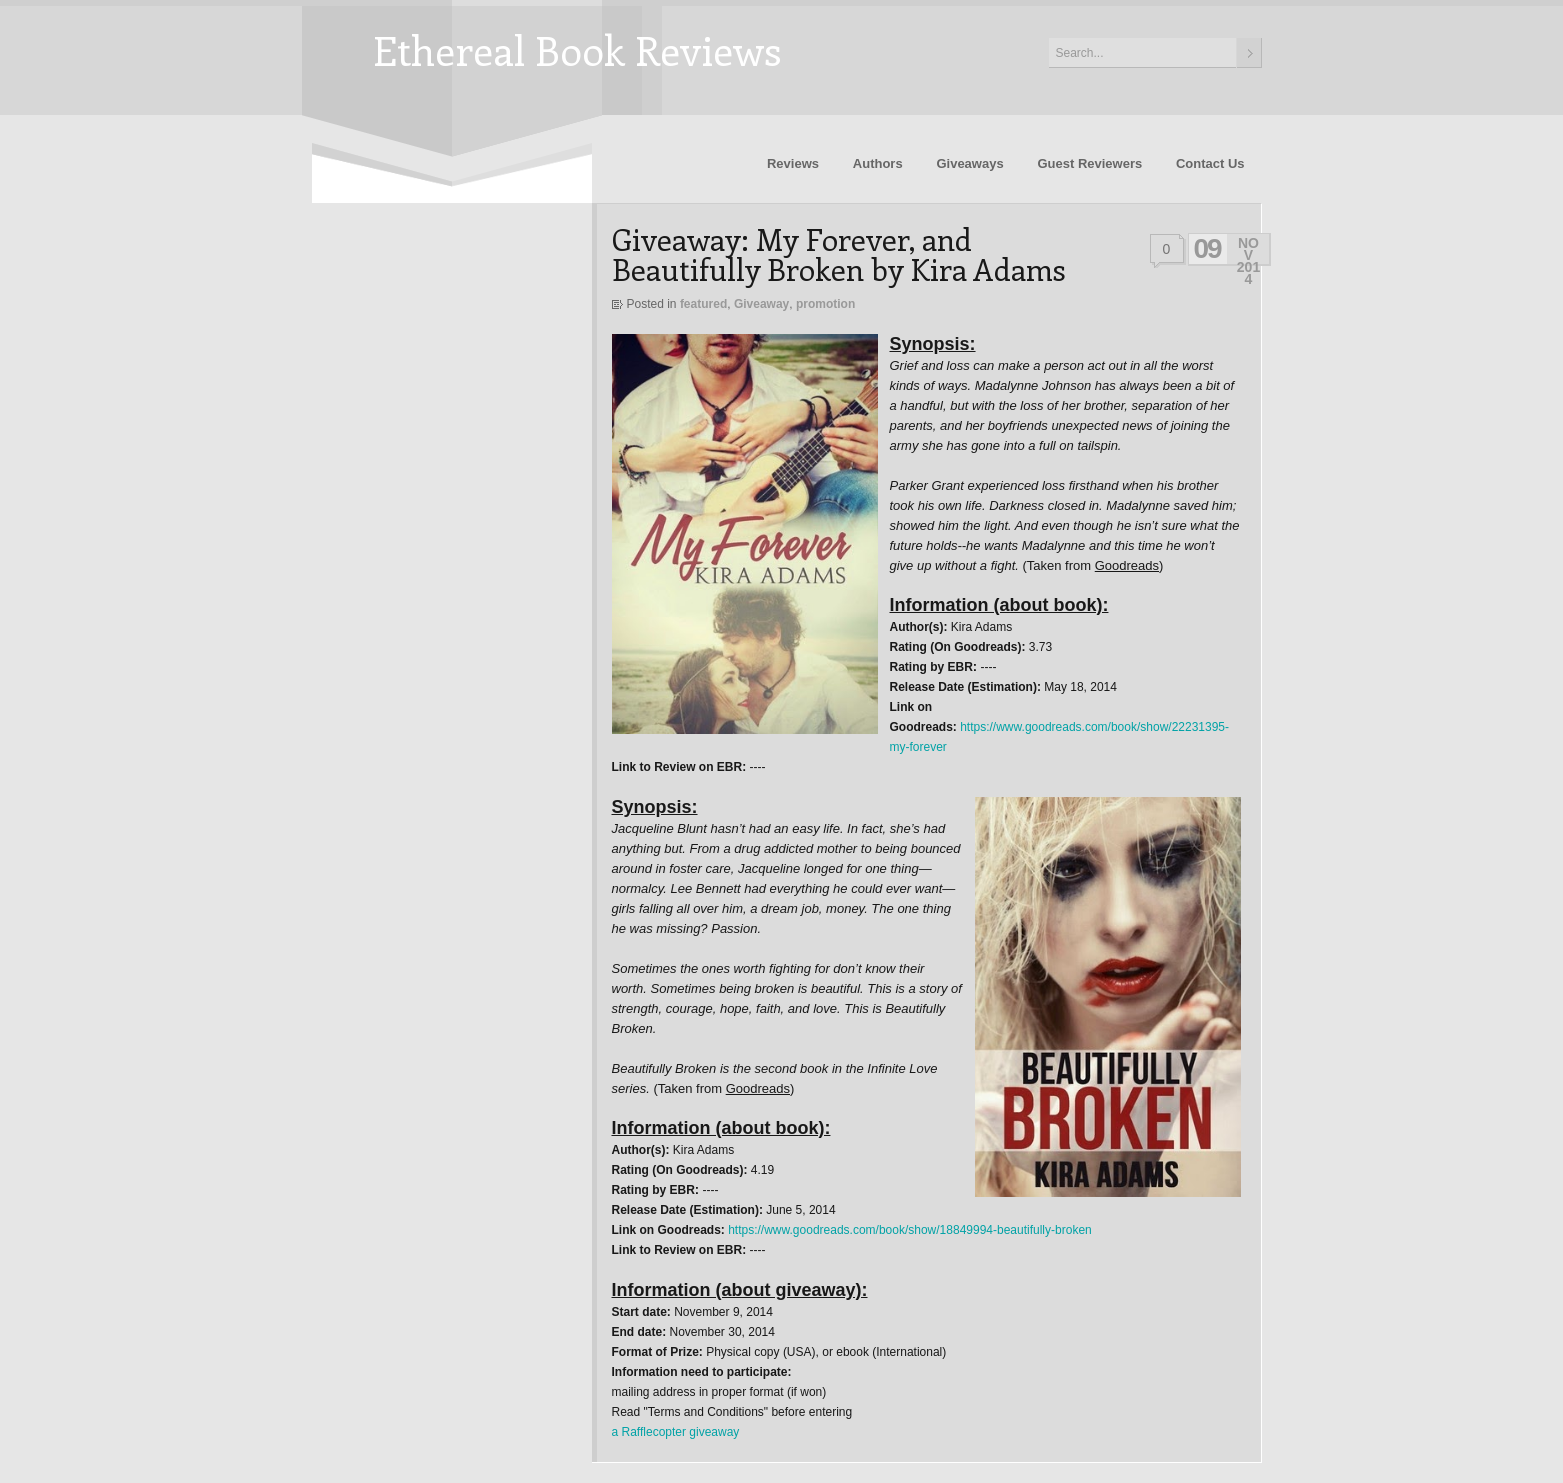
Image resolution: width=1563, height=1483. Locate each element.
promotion (825, 304)
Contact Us (1210, 163)
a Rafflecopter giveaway (676, 1432)
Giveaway (761, 304)
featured (703, 304)
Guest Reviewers (1089, 163)
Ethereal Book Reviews (577, 49)
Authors (878, 163)
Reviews (793, 163)
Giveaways (969, 163)
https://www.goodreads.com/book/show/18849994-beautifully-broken (910, 1230)
